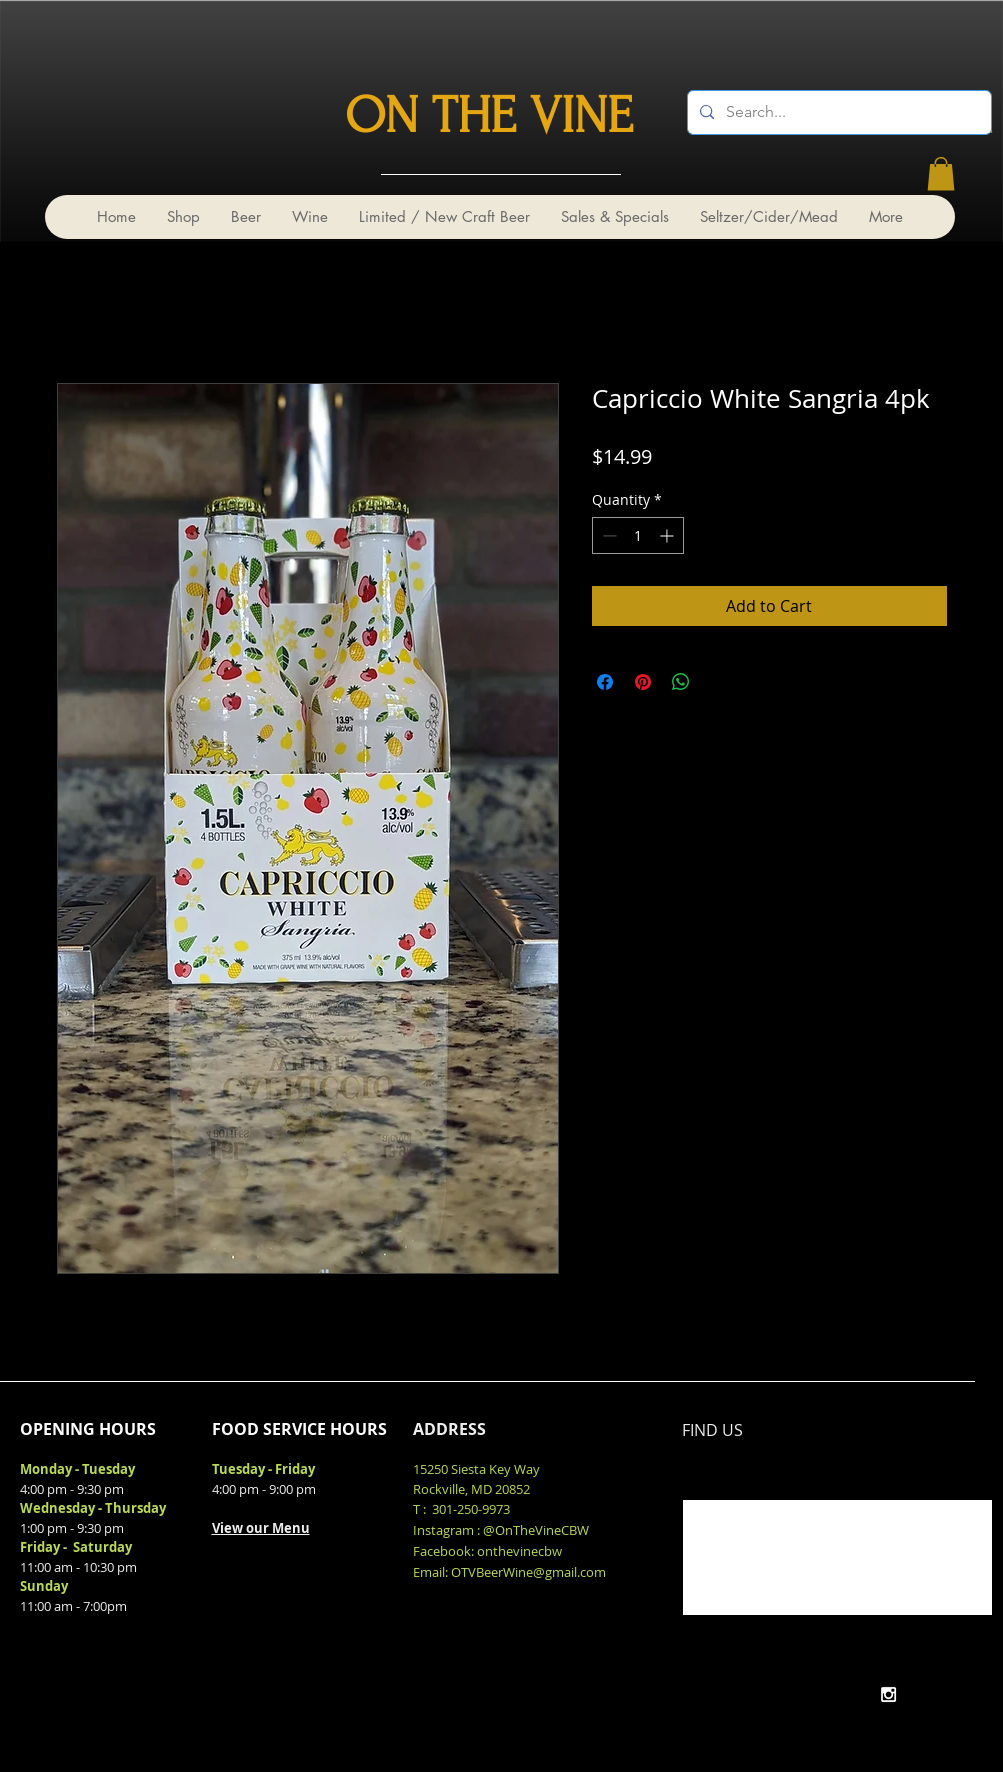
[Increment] (668, 535)
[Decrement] (607, 535)
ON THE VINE (489, 116)
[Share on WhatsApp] (681, 682)
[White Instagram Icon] (888, 1694)
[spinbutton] (638, 535)
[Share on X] (719, 682)
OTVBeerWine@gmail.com (528, 1572)
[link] (941, 173)
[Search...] (837, 112)
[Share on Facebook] (605, 682)
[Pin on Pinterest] (643, 682)
